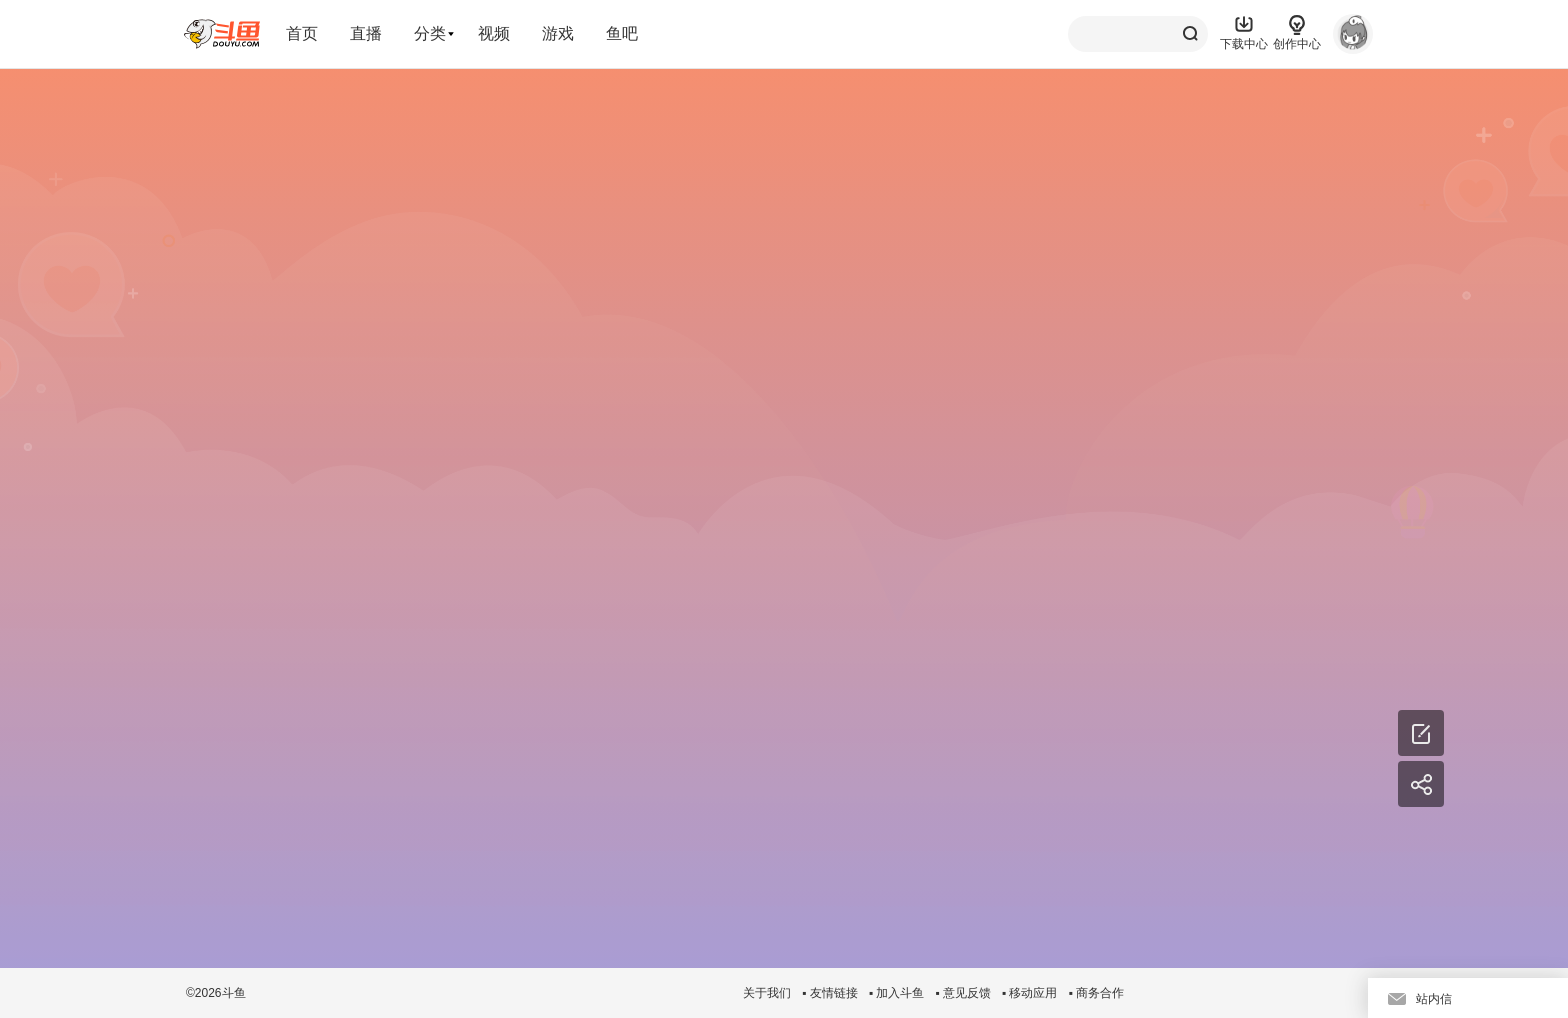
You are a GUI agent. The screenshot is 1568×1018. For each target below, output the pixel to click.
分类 (430, 33)
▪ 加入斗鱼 (897, 993)
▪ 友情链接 (830, 993)
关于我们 (767, 993)
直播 (366, 33)
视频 (494, 33)
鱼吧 (622, 33)
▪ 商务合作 (1096, 993)
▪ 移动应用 (1030, 993)
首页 (302, 33)
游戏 (558, 33)
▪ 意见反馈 (963, 993)
